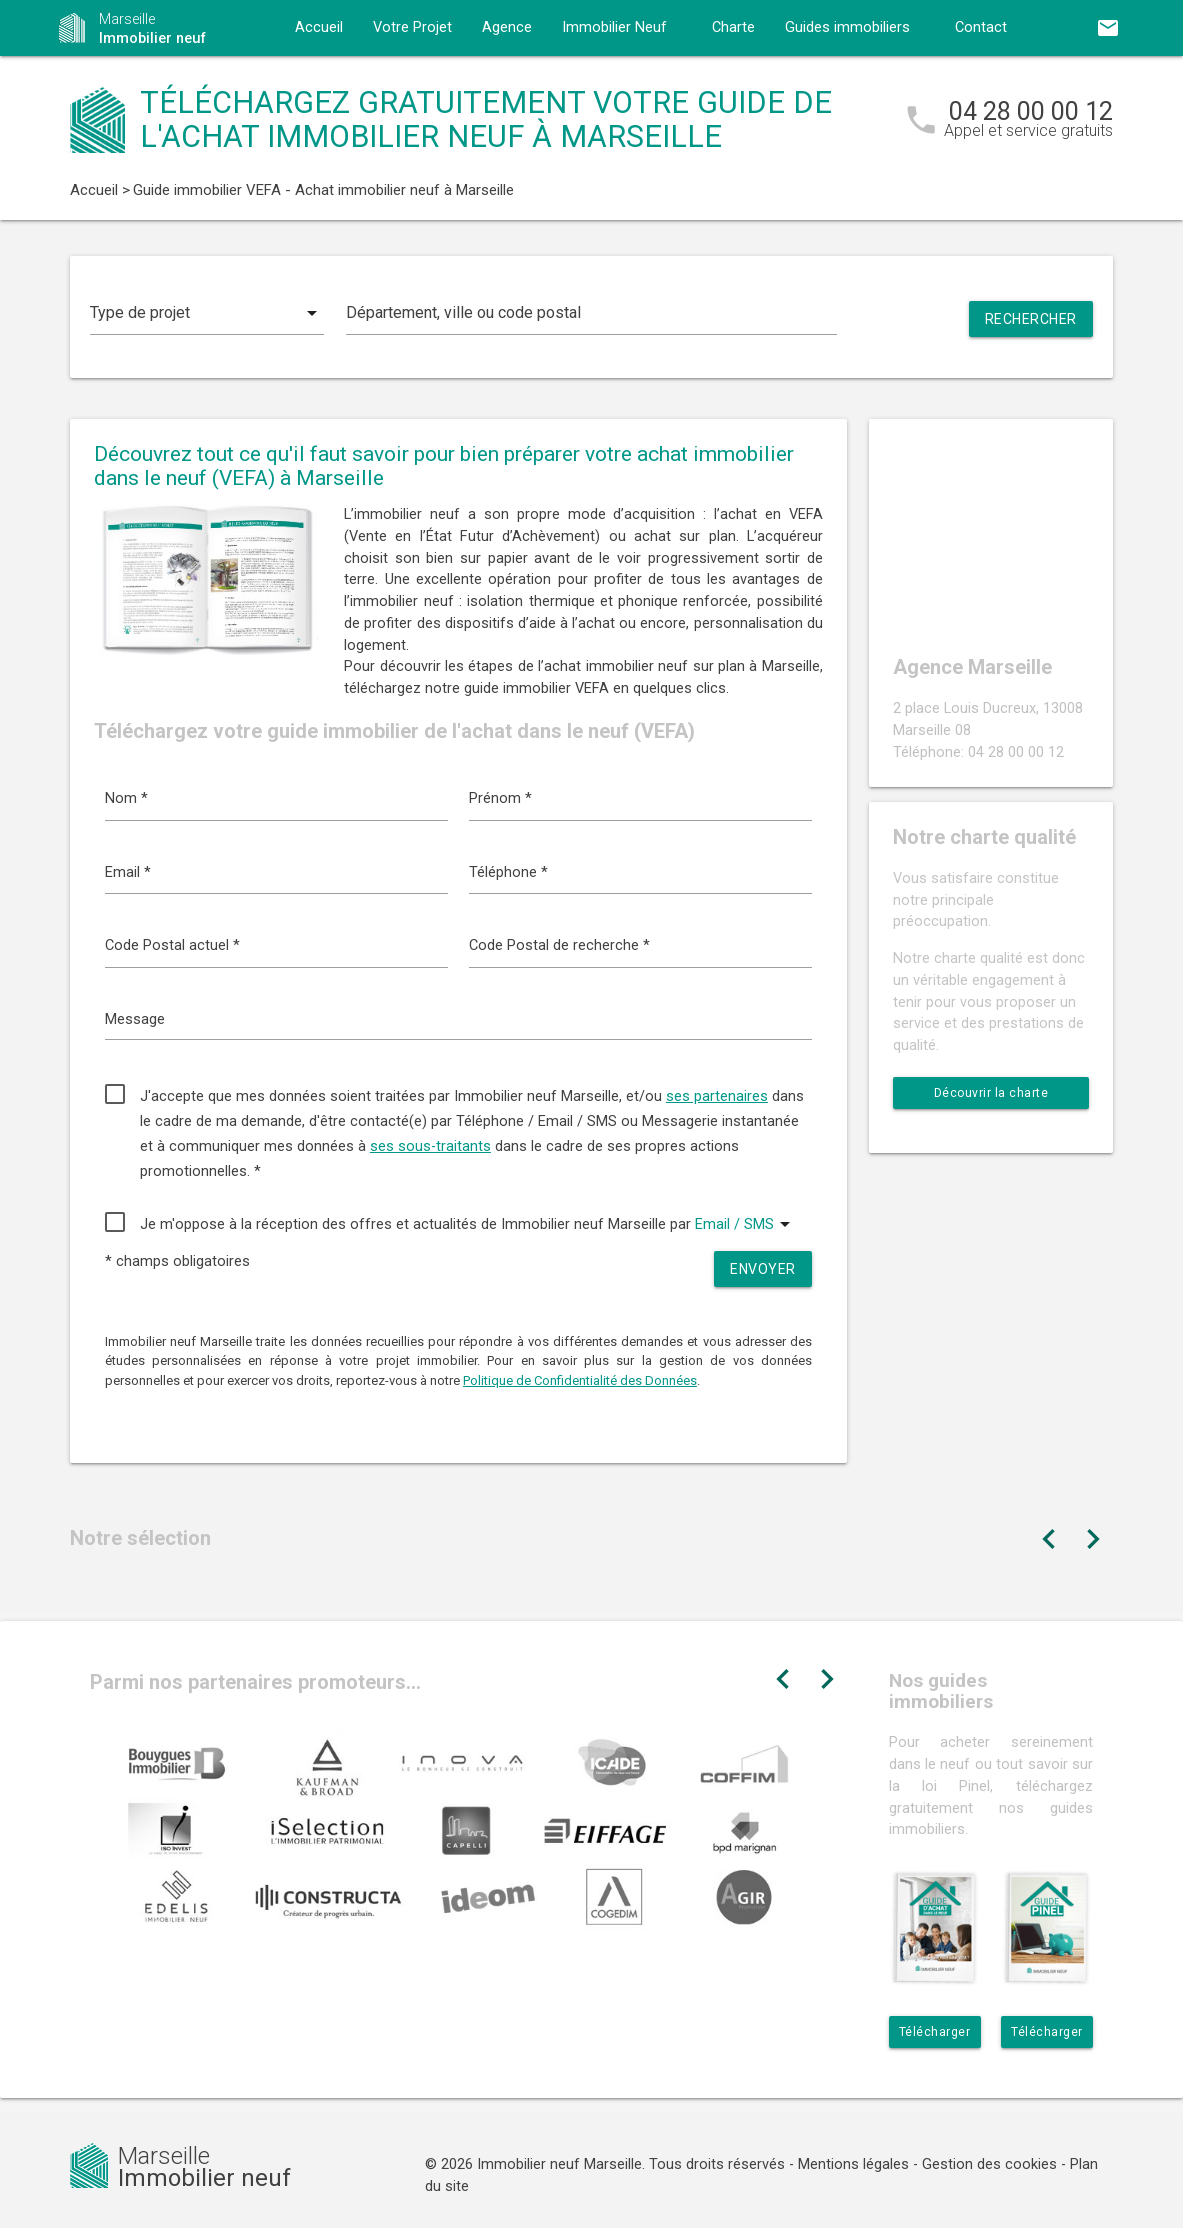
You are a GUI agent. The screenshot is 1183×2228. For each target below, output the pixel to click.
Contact (981, 27)
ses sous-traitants (430, 1146)
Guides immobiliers (847, 27)
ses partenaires (717, 1096)
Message (135, 1019)
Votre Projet (412, 27)
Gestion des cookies (989, 2164)
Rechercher (1031, 319)
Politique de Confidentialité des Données (580, 1380)
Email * (128, 872)
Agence (507, 27)
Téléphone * (508, 872)
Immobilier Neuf (614, 27)
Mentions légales (853, 2164)
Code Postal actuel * (172, 945)
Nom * (126, 798)
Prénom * (500, 798)
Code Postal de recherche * (559, 945)
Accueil (319, 27)
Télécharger (935, 2032)
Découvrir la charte (991, 1093)
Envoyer (763, 1269)
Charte (733, 27)
